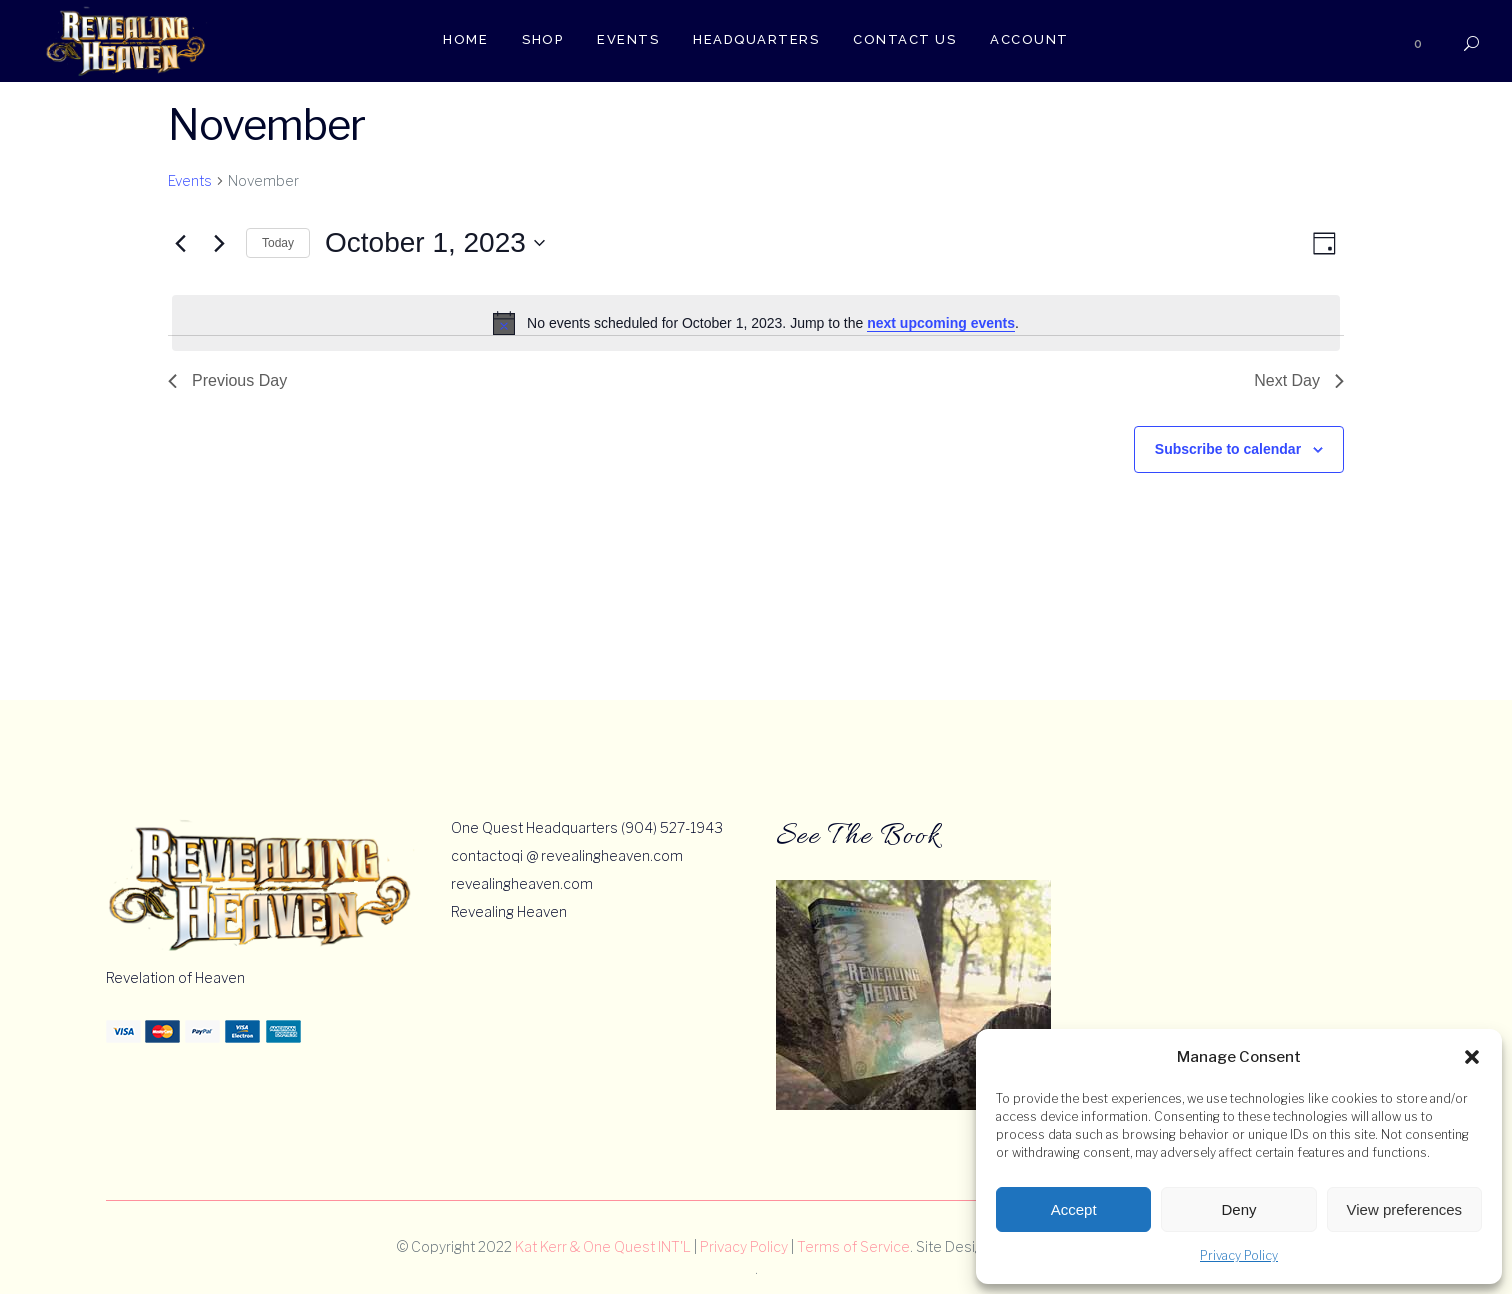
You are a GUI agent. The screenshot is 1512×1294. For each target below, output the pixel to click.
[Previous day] (180, 243)
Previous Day (227, 380)
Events (190, 180)
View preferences (1405, 1209)
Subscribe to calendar (1228, 449)
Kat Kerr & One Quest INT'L (603, 1246)
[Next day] (219, 243)
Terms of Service (853, 1246)
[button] (1472, 1057)
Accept (1074, 1209)
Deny (1238, 1209)
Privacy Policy (1239, 1255)
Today (278, 243)
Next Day (1299, 380)
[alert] (756, 323)
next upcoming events (941, 323)
